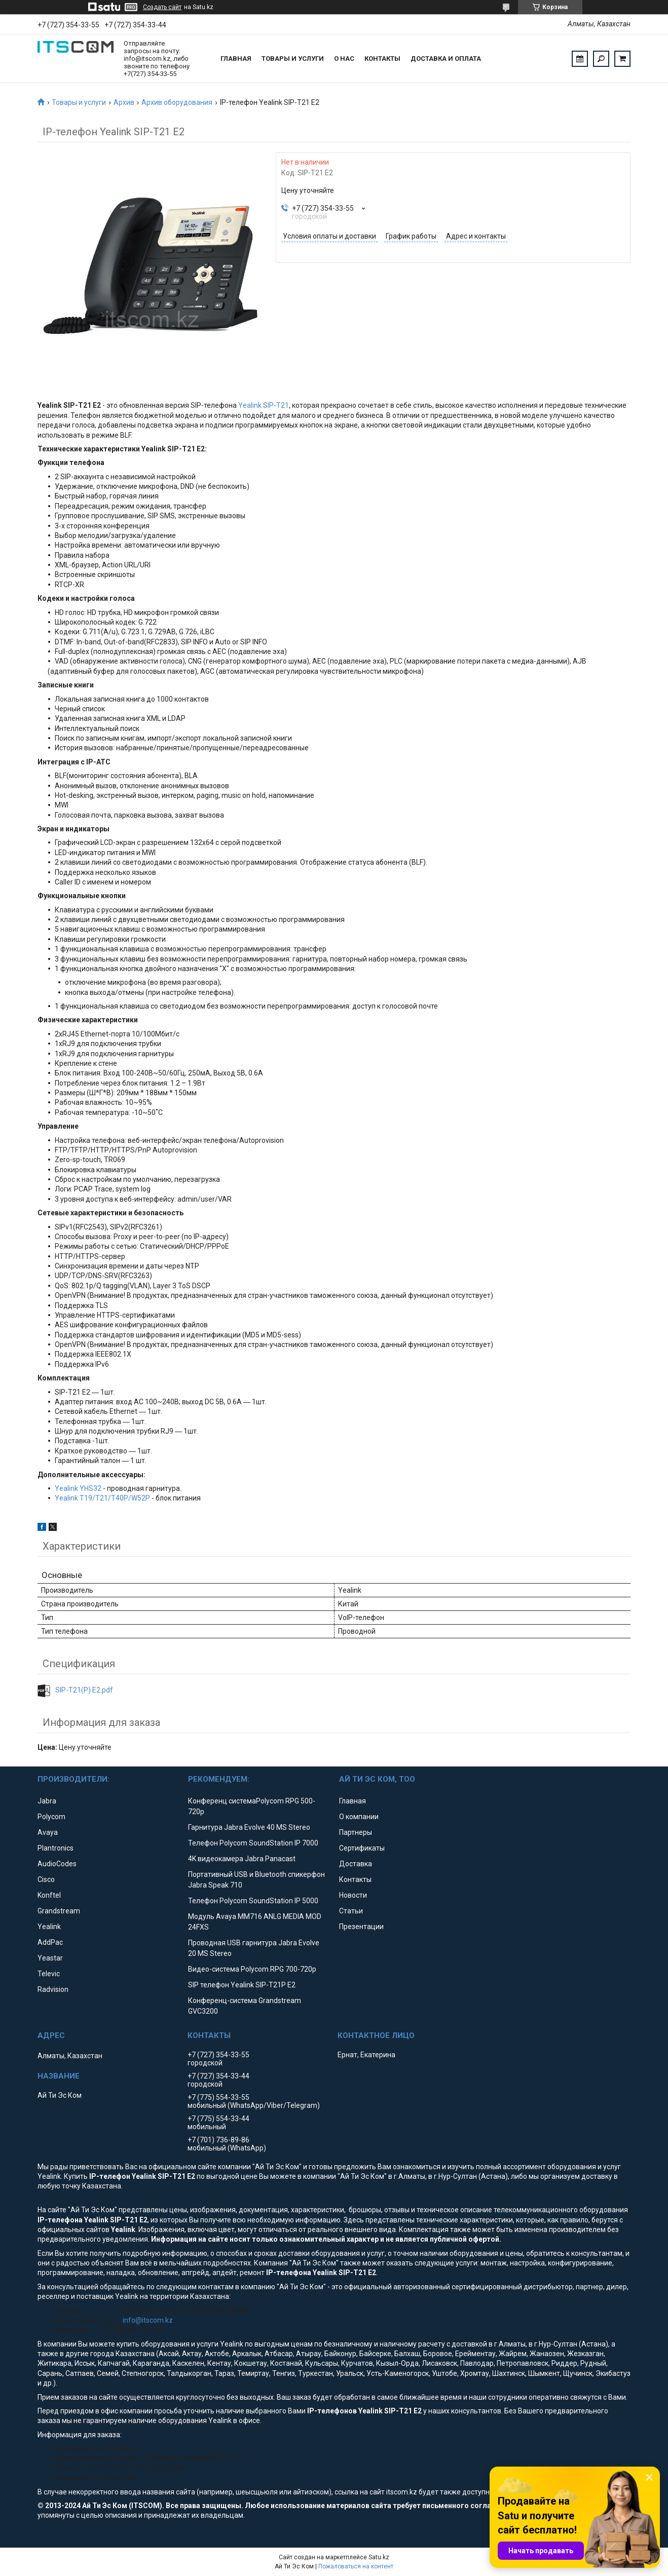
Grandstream (59, 1911)
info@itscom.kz (148, 2320)
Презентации (361, 1927)
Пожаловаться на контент (355, 2566)
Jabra (47, 1801)
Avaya (48, 1832)
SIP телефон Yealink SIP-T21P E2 (241, 1985)
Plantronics (55, 1848)
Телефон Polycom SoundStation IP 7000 (253, 1843)
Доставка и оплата (446, 58)
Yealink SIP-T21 (263, 405)
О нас (344, 58)
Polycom (51, 1817)
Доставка (355, 1864)
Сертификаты (362, 1848)
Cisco (46, 1879)
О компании (359, 1817)
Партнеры (355, 1832)
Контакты (382, 58)
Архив (124, 102)
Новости (353, 1895)
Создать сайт (162, 7)
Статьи (351, 1911)
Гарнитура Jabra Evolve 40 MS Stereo (249, 1827)
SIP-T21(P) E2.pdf (84, 1690)
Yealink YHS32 (78, 1488)
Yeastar (50, 1958)
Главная (235, 58)
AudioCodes (57, 1864)
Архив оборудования (176, 102)
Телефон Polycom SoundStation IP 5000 (253, 1901)
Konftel (49, 1895)
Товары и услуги (293, 58)
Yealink (49, 1927)
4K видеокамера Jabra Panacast (241, 1859)
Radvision (53, 1989)
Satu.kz (378, 2557)
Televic (49, 1974)
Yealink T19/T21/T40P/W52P (102, 1498)
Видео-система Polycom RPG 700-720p (252, 1969)
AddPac (50, 1942)
